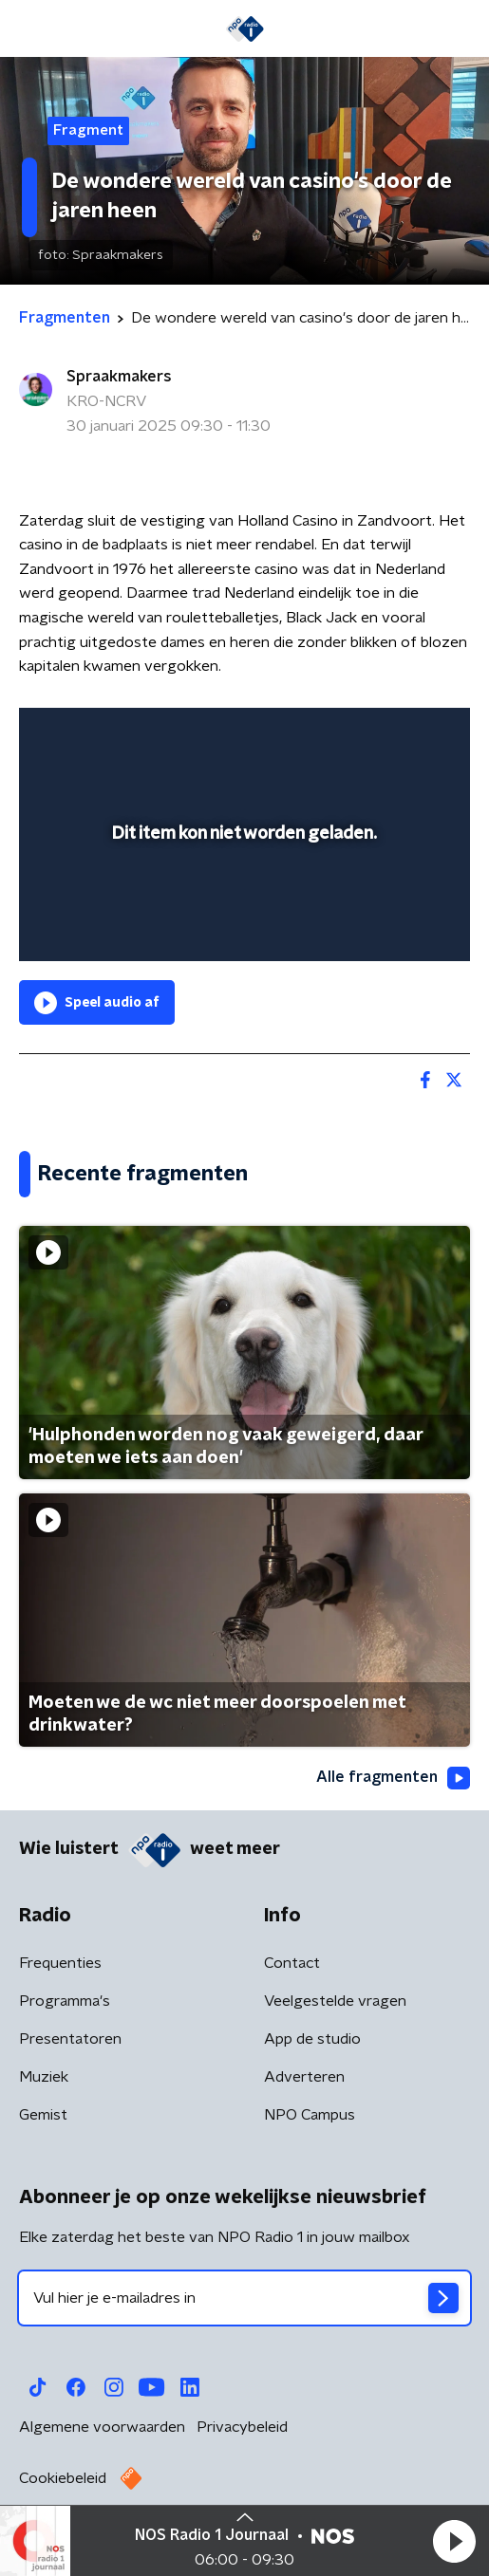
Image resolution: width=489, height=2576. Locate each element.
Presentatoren (70, 2039)
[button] (453, 2541)
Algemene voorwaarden (102, 2427)
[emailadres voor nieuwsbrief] (244, 2298)
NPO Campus (309, 2114)
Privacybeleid (242, 2427)
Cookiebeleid (62, 2478)
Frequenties (60, 1963)
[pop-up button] (367, 734)
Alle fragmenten (393, 1778)
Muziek (43, 2077)
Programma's (64, 2001)
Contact (292, 1963)
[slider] (241, 927)
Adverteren (304, 2077)
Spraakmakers (119, 376)
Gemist (43, 2114)
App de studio (312, 2039)
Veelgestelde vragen (335, 2001)
